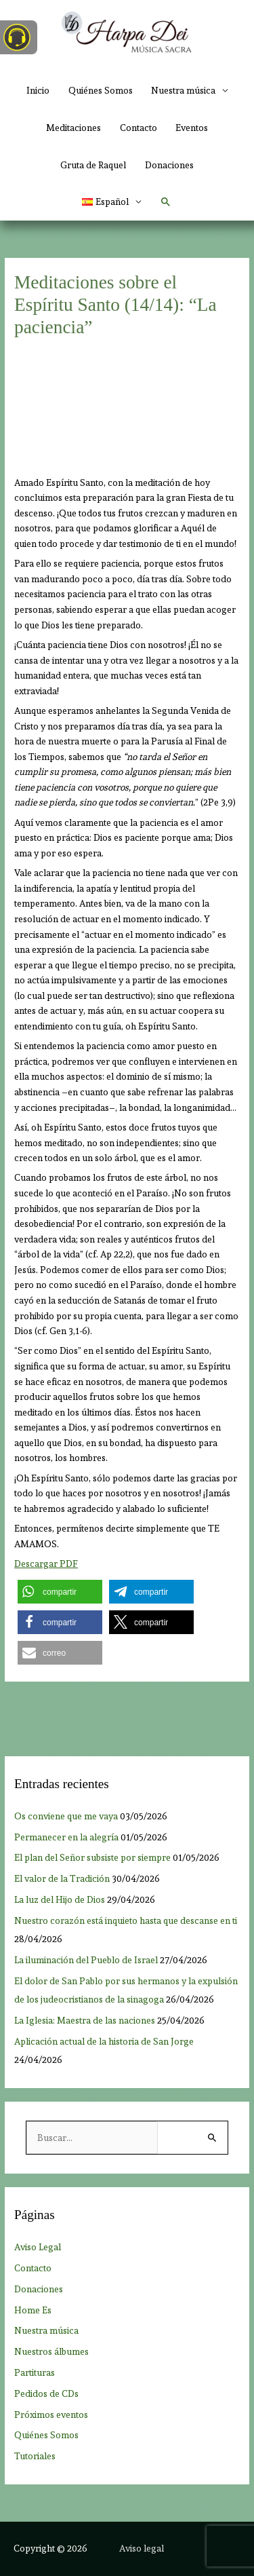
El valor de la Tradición (62, 1878)
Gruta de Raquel (93, 164)
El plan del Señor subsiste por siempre (92, 1857)
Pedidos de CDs (46, 2393)
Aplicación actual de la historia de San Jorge (104, 2041)
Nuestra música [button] (183, 90)
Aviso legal (141, 2548)
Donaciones (169, 164)
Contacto (138, 127)
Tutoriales (35, 2455)
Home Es (32, 2310)
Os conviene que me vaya (66, 1816)
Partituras (34, 2372)
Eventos (191, 127)
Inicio (37, 90)
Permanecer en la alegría (66, 1837)
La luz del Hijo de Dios (59, 1899)
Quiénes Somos (100, 90)
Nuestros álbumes (51, 2351)
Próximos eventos (51, 2414)
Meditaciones (73, 127)
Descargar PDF (46, 1563)
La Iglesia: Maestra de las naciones (84, 2020)
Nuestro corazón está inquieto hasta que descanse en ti (125, 1920)
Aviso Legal (37, 2246)
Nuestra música (46, 2330)
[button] (111, 202)
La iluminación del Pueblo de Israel (86, 1959)
